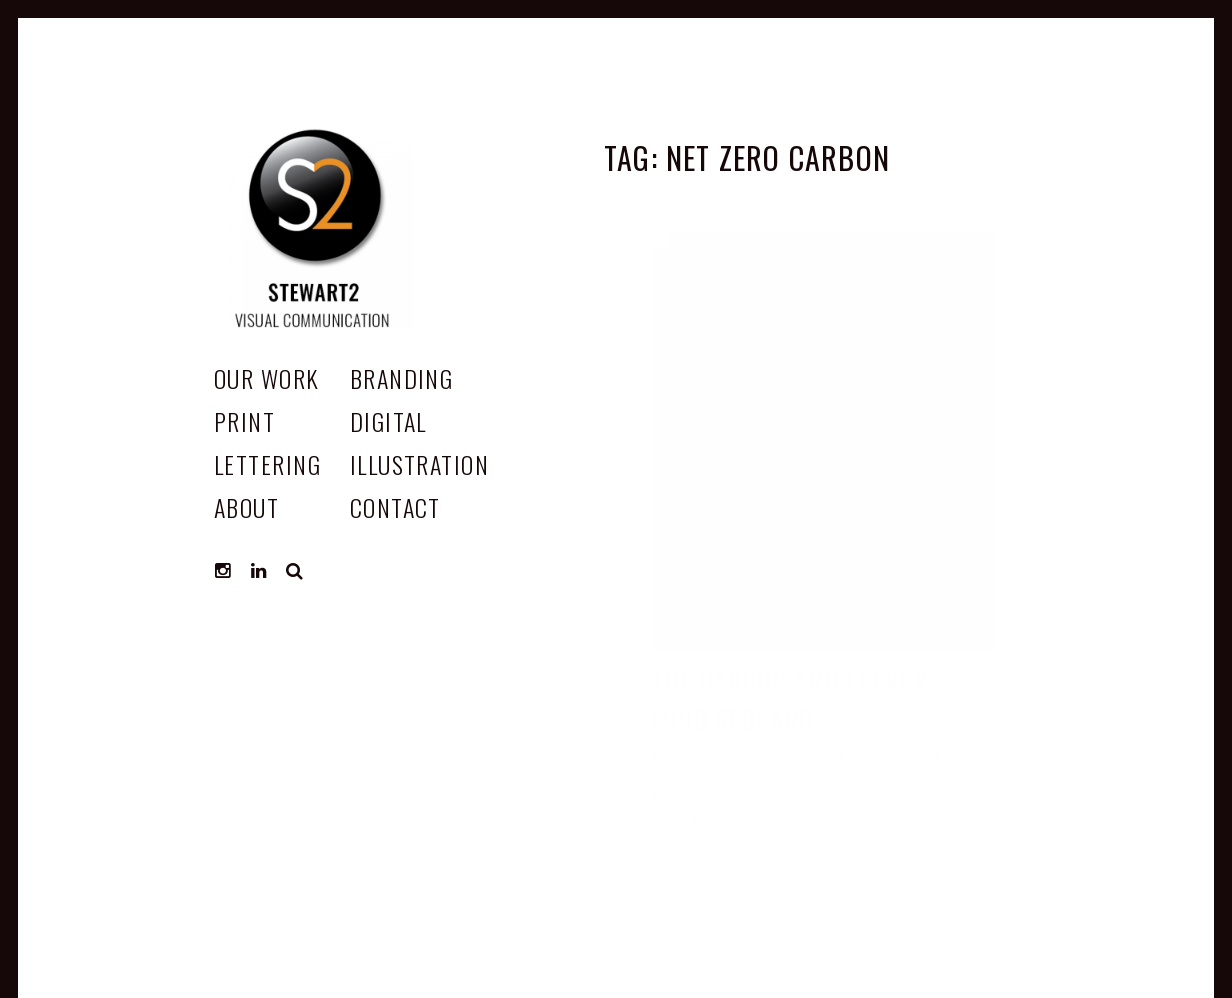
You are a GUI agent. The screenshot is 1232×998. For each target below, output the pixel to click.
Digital (388, 421)
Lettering (267, 464)
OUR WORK (267, 378)
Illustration (419, 464)
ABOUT (246, 507)
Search (295, 571)
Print (244, 421)
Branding (402, 378)
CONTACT (395, 507)
